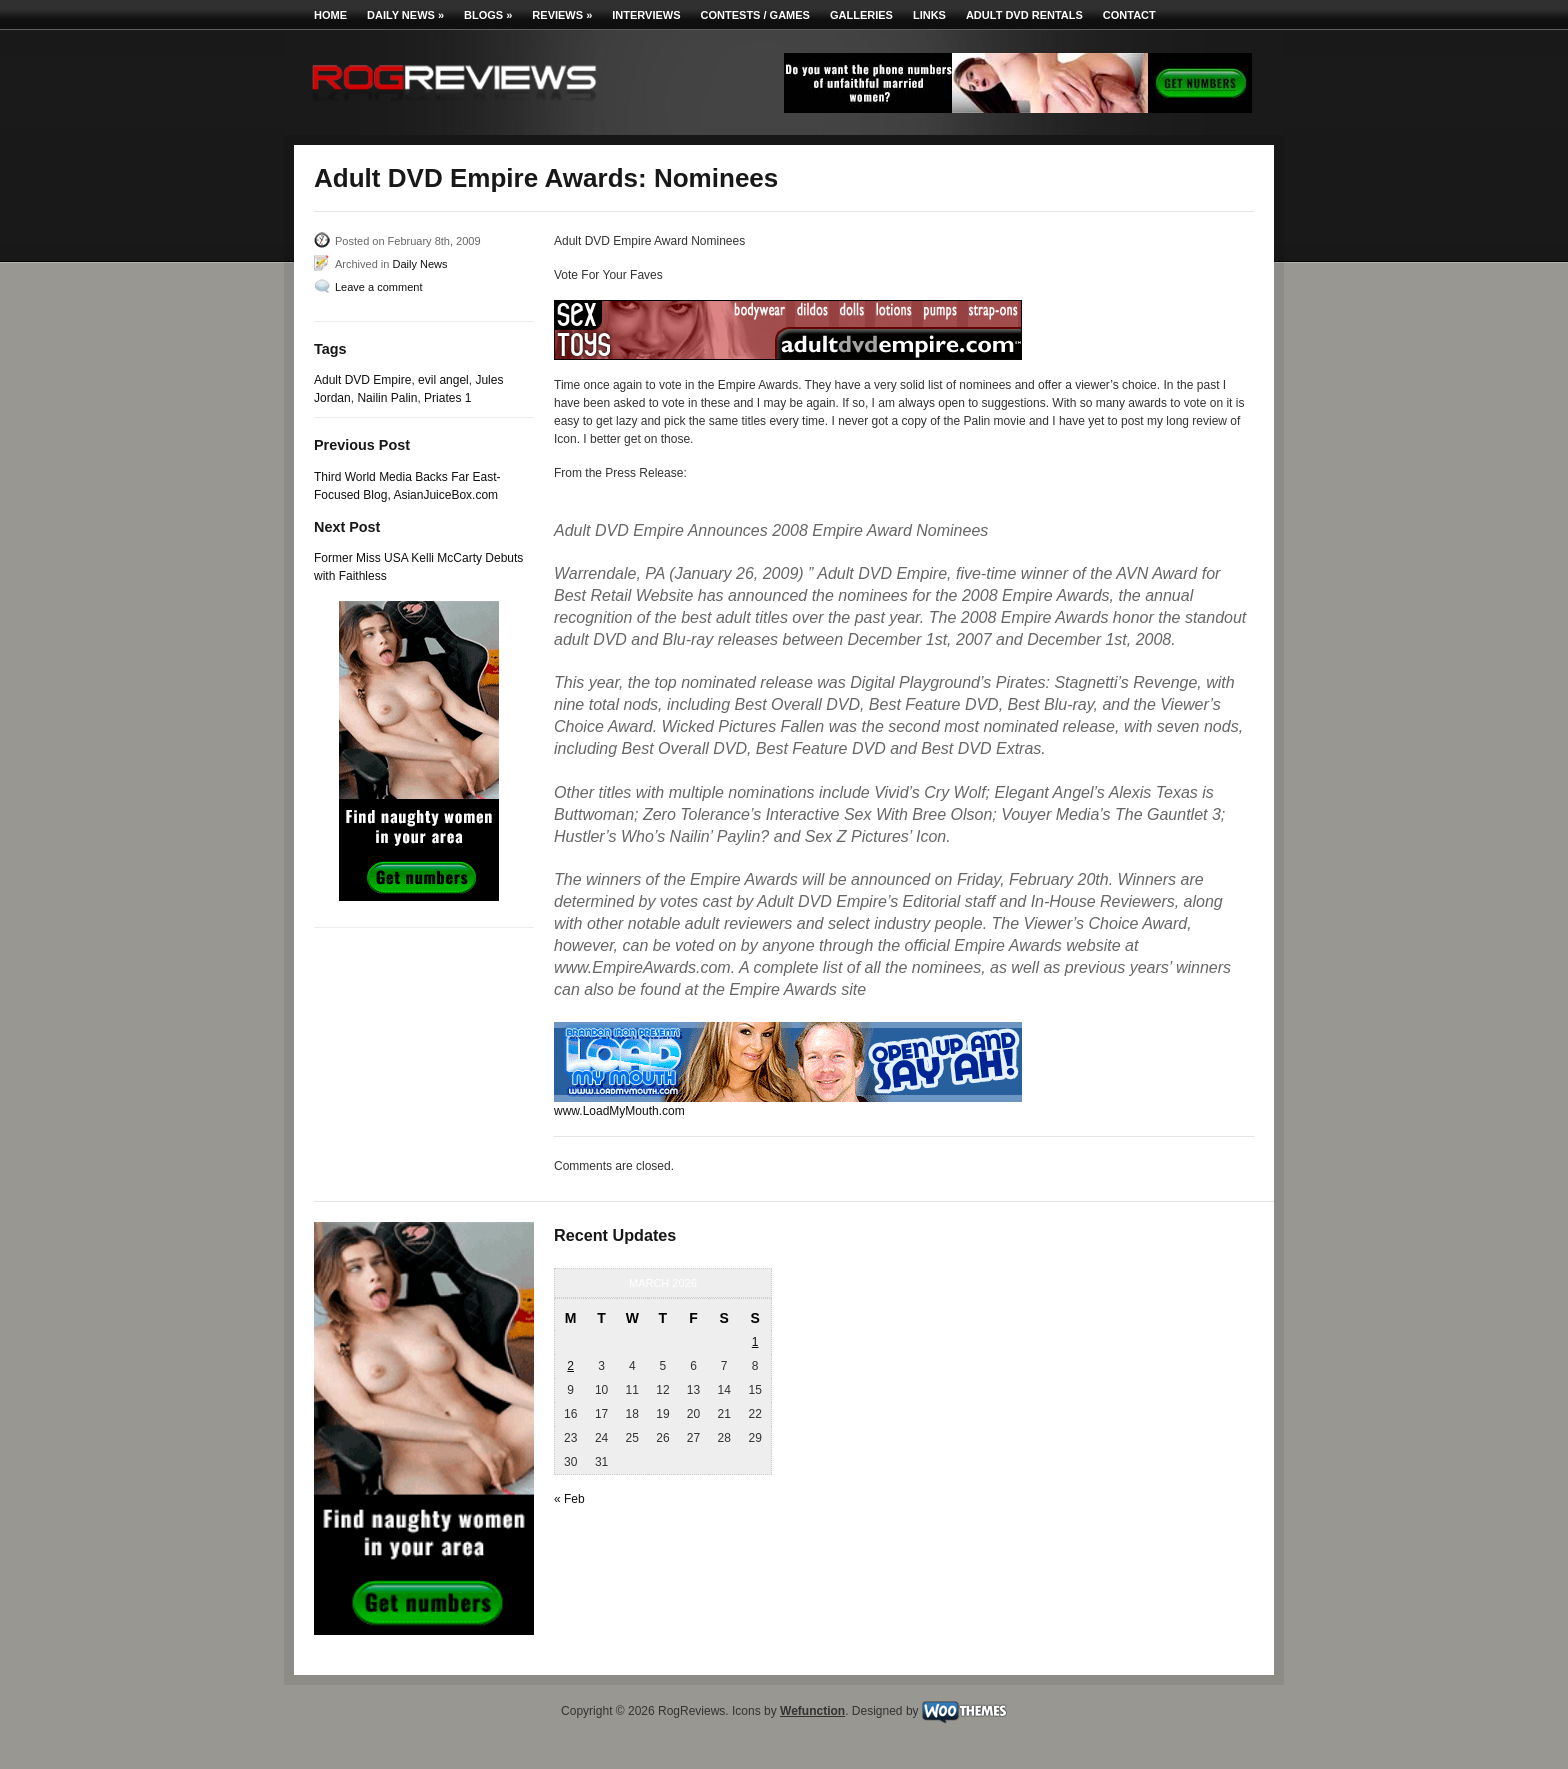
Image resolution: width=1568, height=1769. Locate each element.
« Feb (569, 1499)
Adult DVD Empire (362, 380)
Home (330, 15)
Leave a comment (378, 287)
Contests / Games (755, 15)
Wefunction (812, 1711)
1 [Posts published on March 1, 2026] (755, 1342)
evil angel (443, 380)
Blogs (488, 15)
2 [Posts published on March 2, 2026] (570, 1366)
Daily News (405, 15)
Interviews (646, 15)
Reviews (562, 15)
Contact (1129, 15)
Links (929, 15)
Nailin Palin (387, 398)
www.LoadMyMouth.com (619, 1111)
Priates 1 (447, 398)
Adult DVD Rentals (1024, 15)
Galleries (861, 15)
